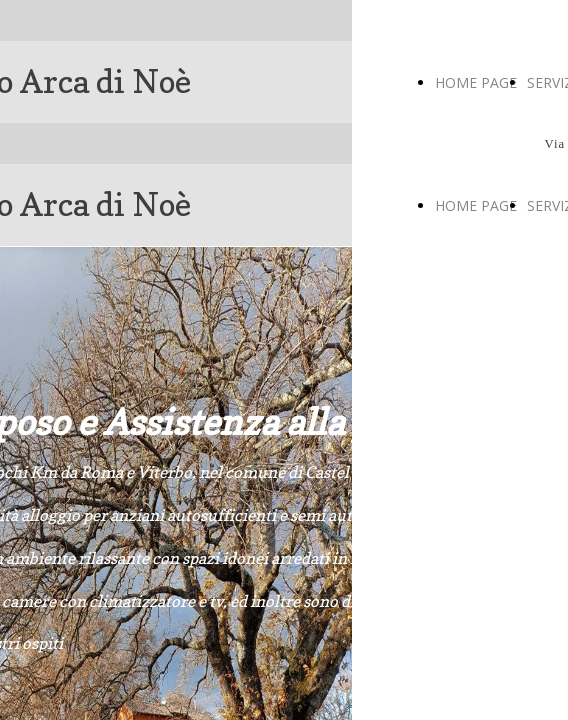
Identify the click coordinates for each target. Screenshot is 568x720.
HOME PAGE (476, 82)
